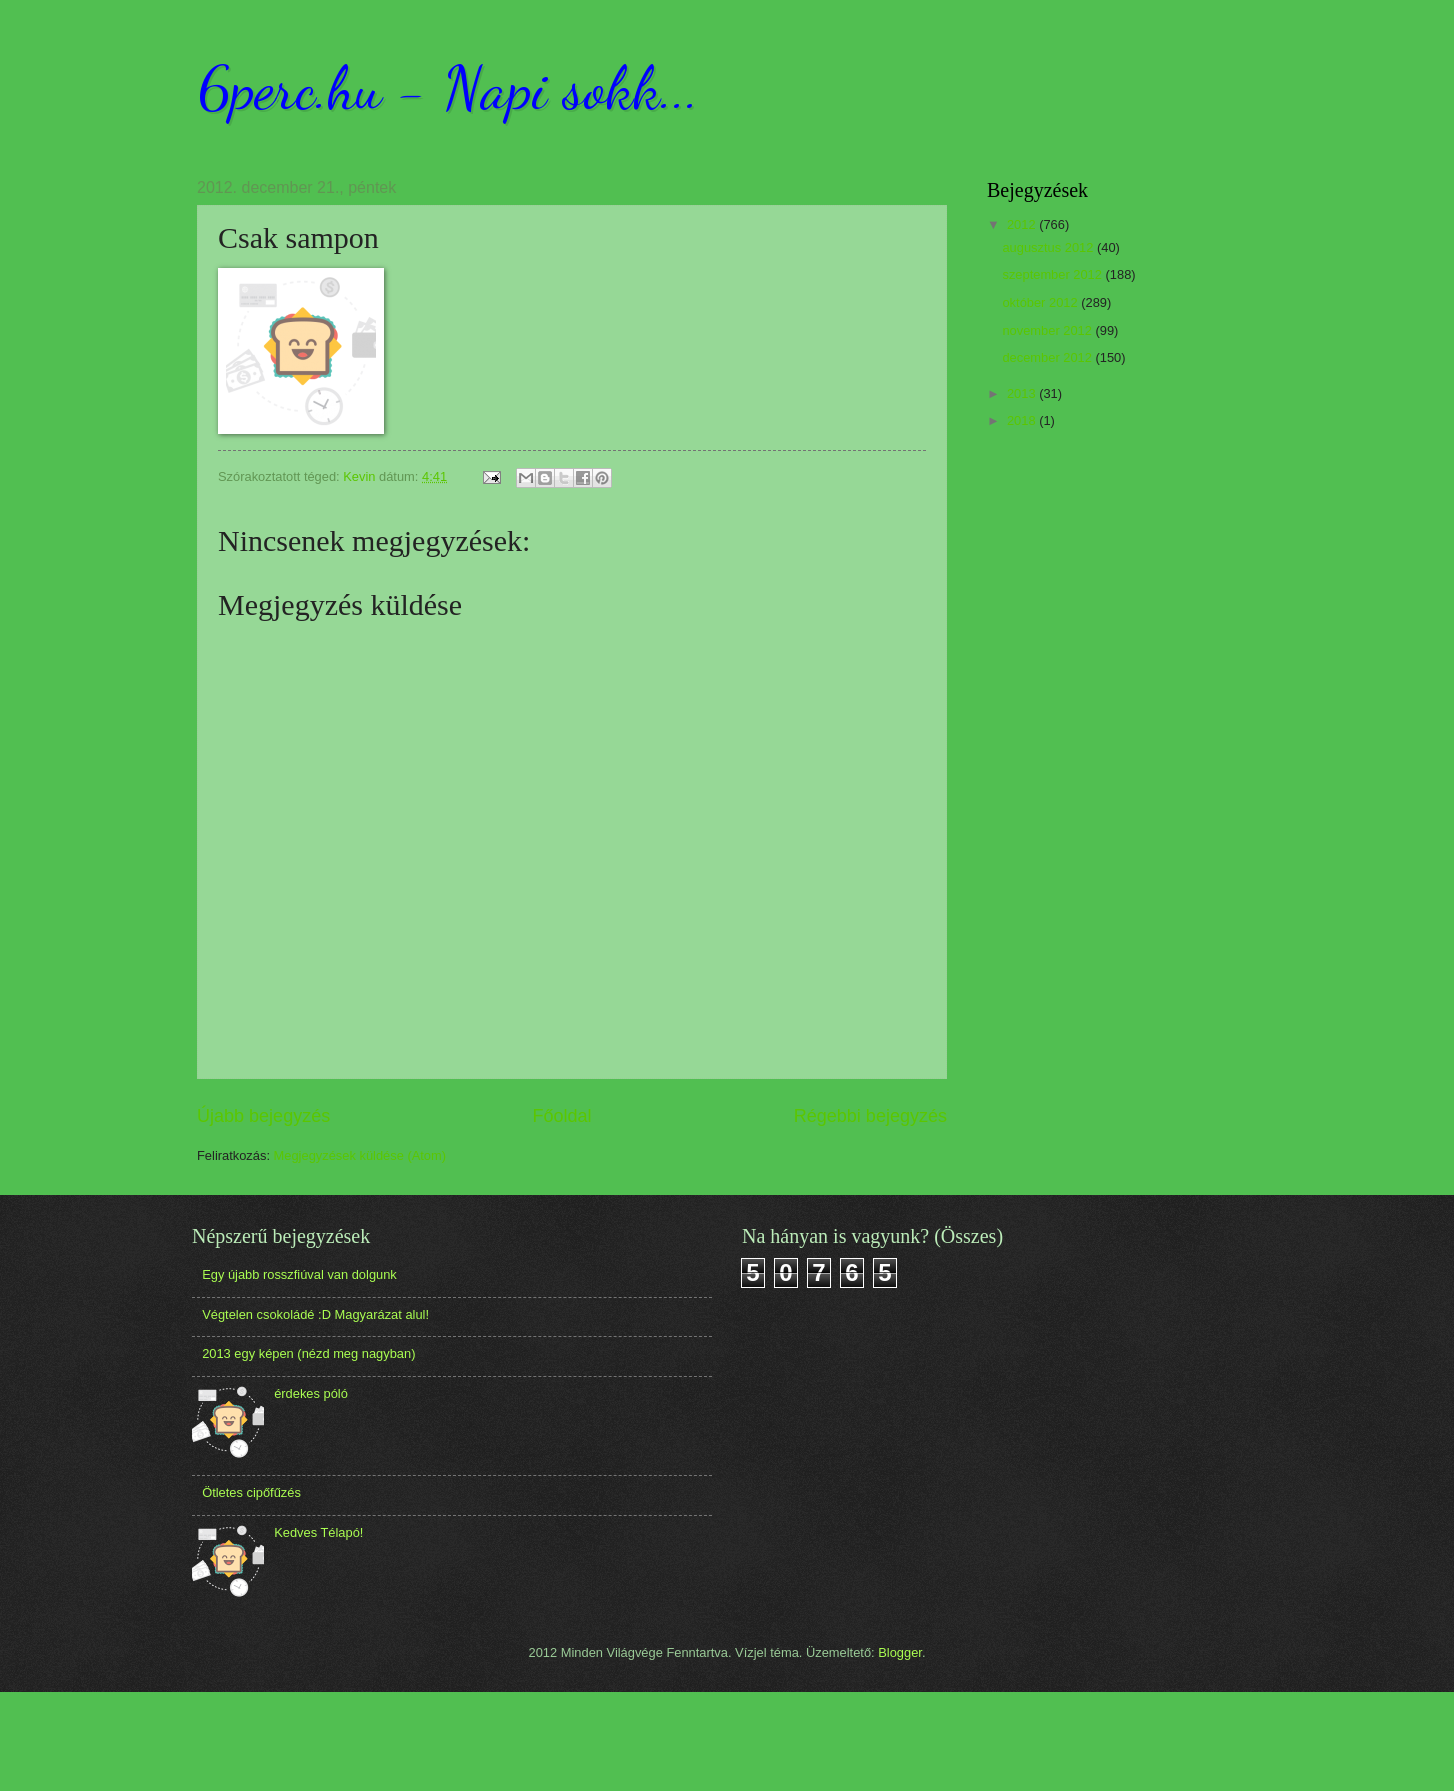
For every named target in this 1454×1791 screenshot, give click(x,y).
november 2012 (1048, 330)
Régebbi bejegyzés (870, 1116)
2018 (1023, 420)
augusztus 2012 (1049, 247)
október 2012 (1041, 302)
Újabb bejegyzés (263, 1116)
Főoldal (561, 1116)
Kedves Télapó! (318, 1532)
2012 (1023, 224)
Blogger (900, 1652)
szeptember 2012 (1053, 274)
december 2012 (1048, 357)
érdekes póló (311, 1393)
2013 (1023, 393)
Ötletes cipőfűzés (251, 1492)
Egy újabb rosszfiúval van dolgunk (299, 1274)
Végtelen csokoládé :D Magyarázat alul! (315, 1314)
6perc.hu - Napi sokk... (448, 88)
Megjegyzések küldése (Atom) (360, 1155)
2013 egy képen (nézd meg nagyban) (308, 1353)
